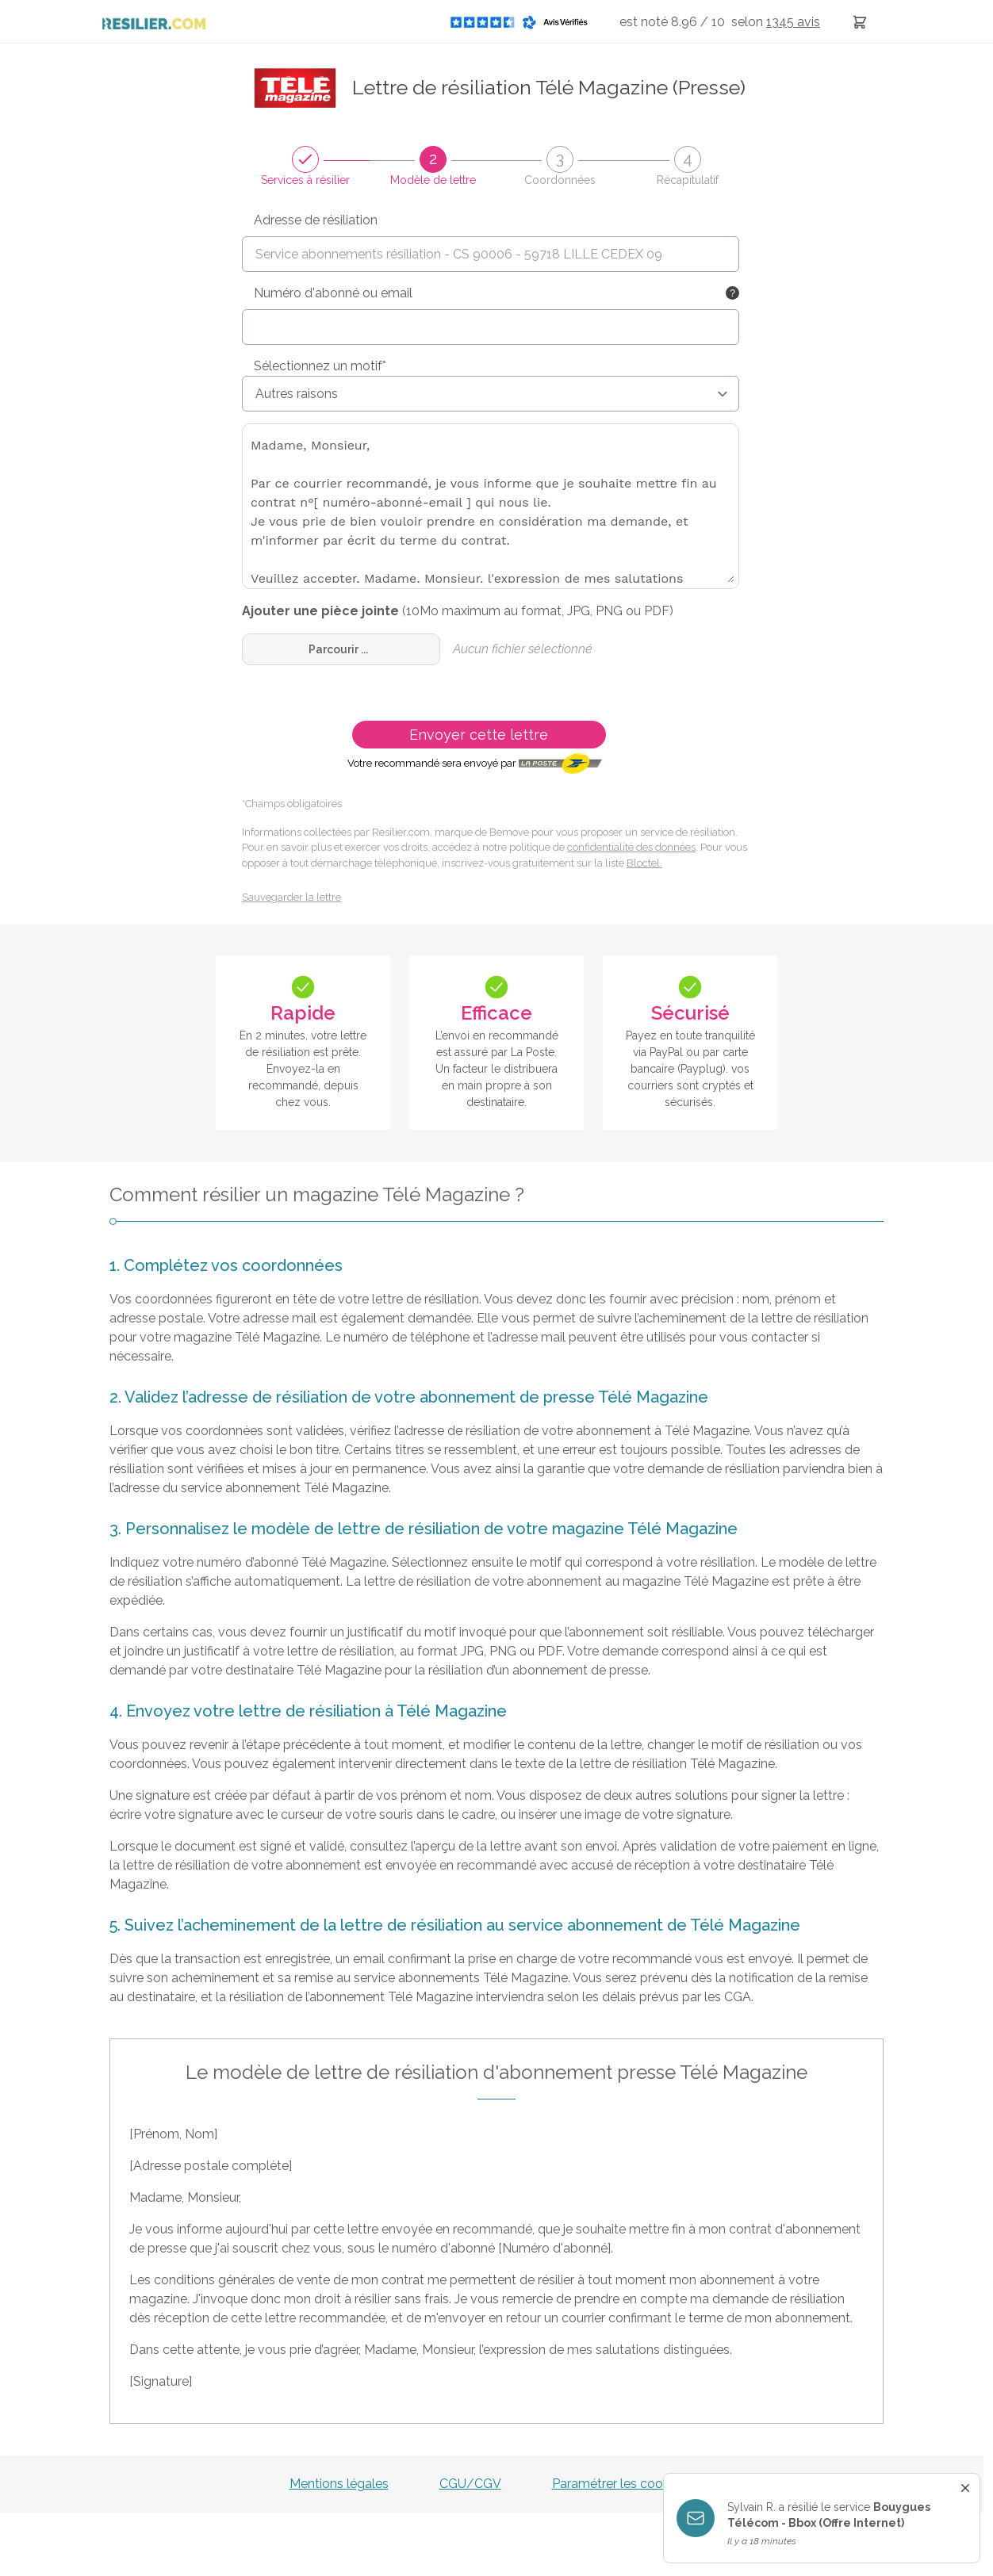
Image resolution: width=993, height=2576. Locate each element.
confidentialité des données (631, 847)
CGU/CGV (470, 2483)
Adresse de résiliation (316, 220)
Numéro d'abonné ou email (333, 292)
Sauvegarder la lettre (291, 897)
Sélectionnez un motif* (320, 365)
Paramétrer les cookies (618, 2483)
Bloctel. (644, 863)
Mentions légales (339, 2483)
